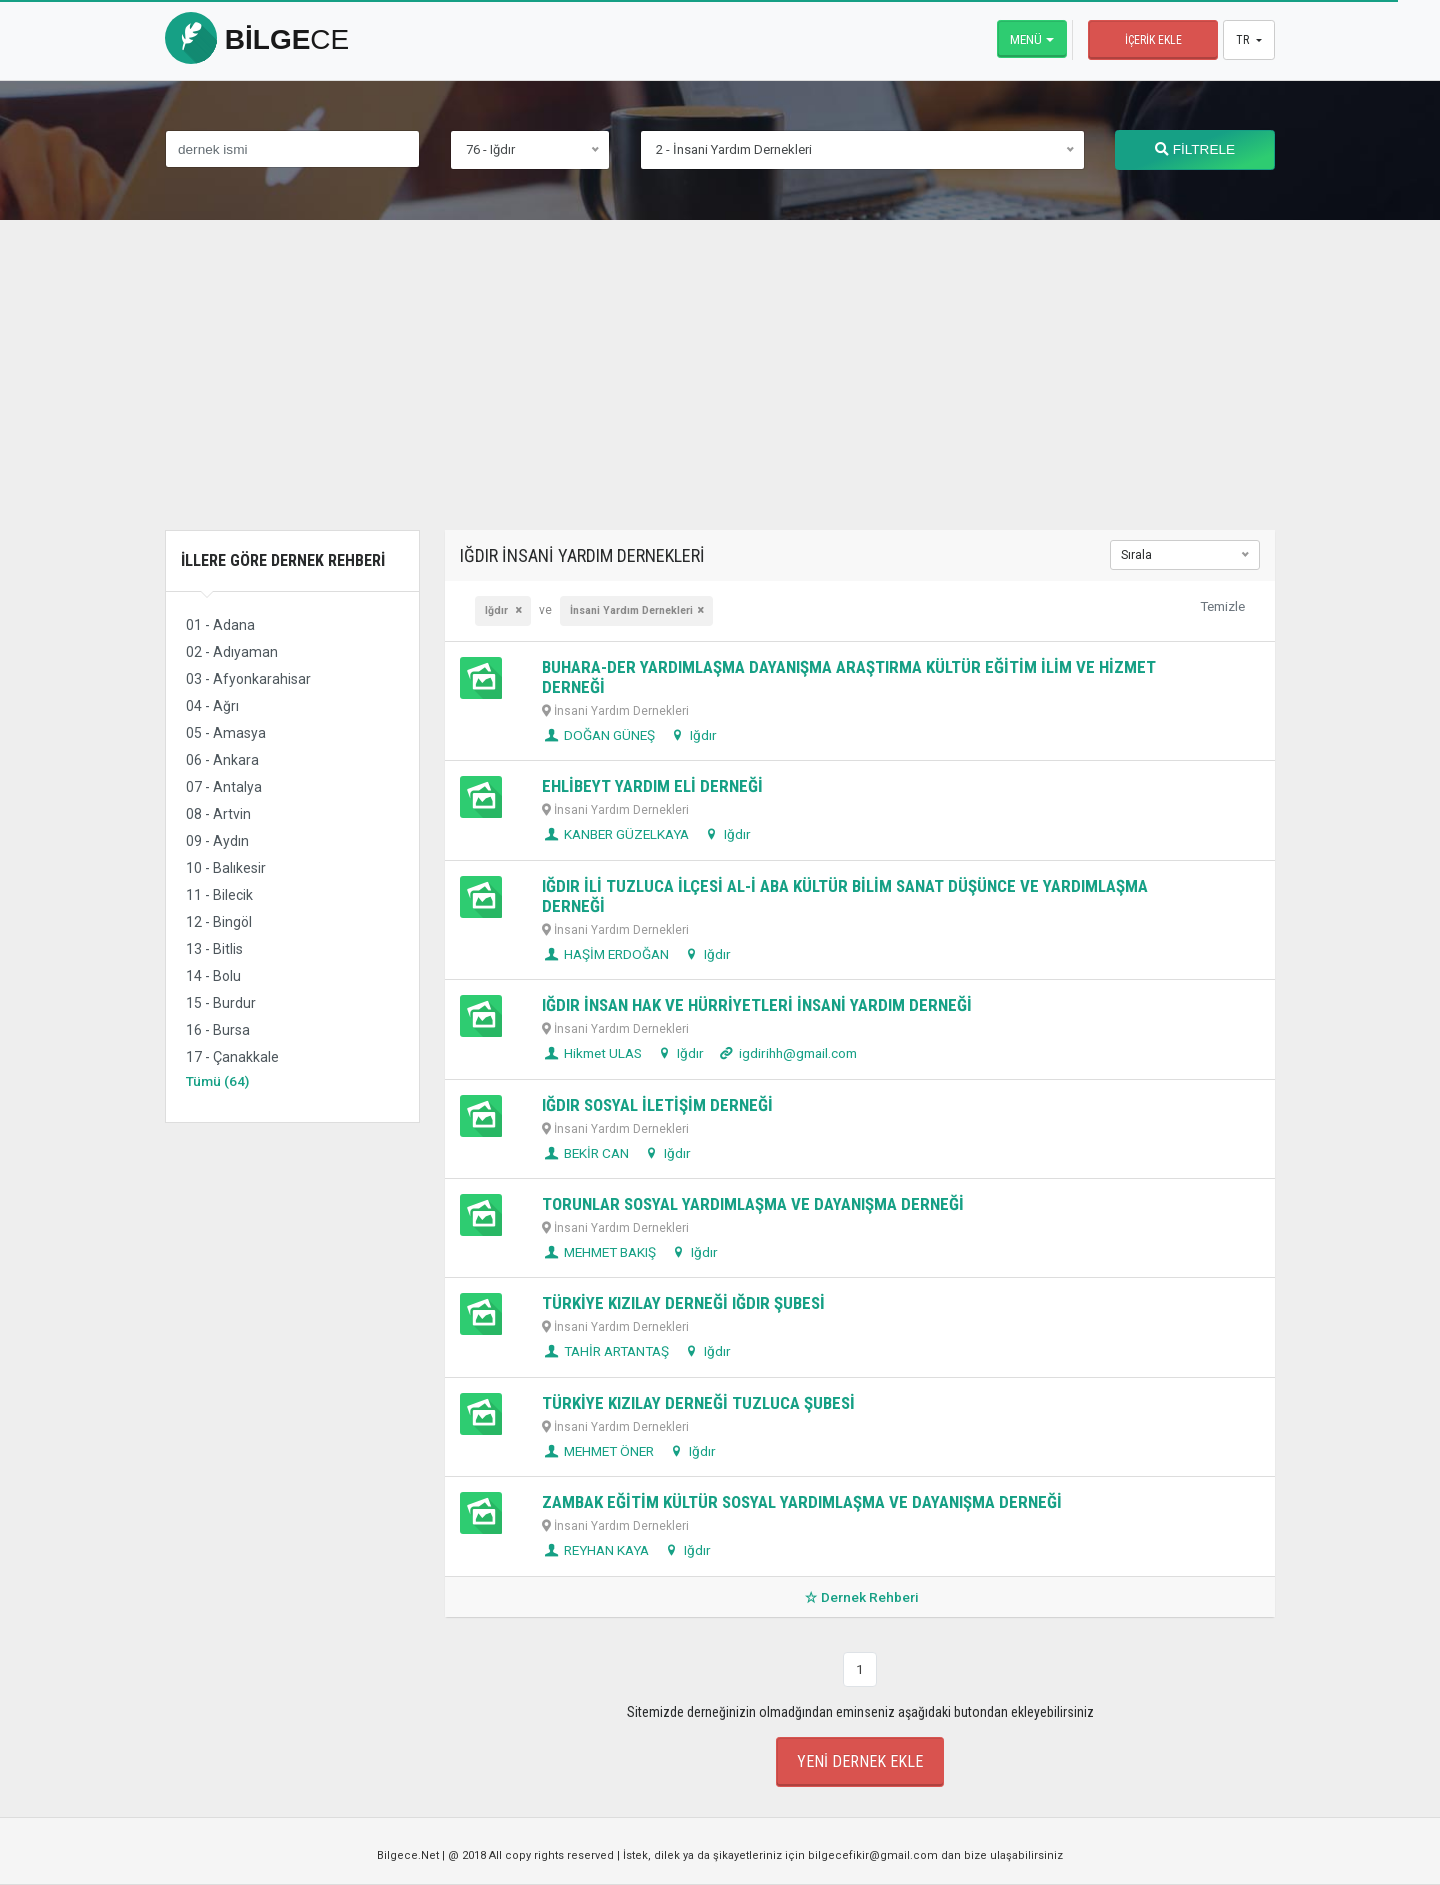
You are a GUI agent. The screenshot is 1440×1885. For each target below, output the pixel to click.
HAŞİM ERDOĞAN (605, 954)
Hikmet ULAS (592, 1053)
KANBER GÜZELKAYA (615, 834)
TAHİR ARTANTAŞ (605, 1351)
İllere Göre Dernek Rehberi (283, 560)
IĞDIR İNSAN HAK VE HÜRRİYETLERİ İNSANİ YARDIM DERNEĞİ (757, 1005)
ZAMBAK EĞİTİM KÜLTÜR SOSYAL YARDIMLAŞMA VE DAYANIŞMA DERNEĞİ (802, 1502)
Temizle (1222, 606)
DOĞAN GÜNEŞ (598, 735)
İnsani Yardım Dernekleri (631, 610)
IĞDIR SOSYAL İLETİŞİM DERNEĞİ (657, 1105)
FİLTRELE (1195, 149)
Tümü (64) (217, 1081)
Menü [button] (1026, 39)
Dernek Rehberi (859, 1597)
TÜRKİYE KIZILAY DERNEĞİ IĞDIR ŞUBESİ (683, 1303)
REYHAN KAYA (595, 1550)
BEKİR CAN (585, 1153)
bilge (257, 39)
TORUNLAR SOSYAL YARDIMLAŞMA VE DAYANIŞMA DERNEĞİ (753, 1204)
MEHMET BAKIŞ (599, 1252)
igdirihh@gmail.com (787, 1053)
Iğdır (498, 610)
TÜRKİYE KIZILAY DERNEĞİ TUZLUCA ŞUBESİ (698, 1403)
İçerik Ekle (1153, 40)
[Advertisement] (720, 390)
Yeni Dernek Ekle (860, 1761)
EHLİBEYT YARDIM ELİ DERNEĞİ (652, 786)
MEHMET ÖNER (598, 1451)
